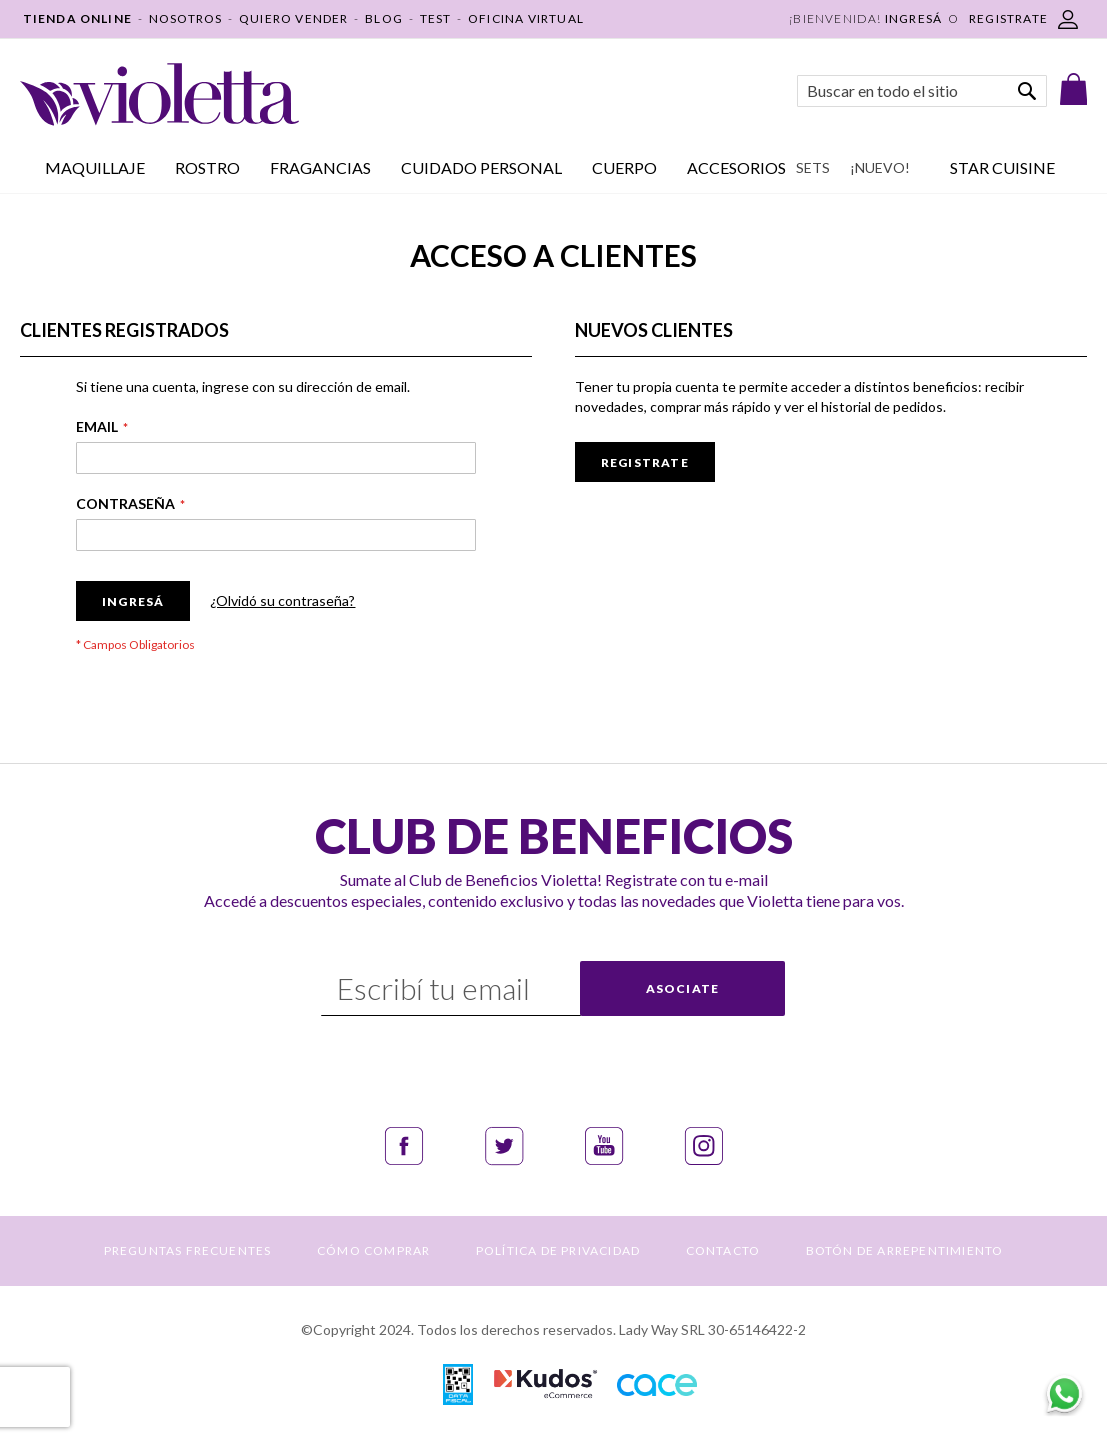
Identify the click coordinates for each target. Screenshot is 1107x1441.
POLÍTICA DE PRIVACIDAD (558, 1250)
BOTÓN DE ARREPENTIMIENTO (905, 1250)
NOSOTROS (186, 18)
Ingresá (913, 18)
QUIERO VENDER (294, 18)
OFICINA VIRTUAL (526, 18)
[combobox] (922, 91)
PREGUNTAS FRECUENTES (188, 1250)
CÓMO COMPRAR (373, 1250)
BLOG (384, 18)
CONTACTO (723, 1250)
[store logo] (159, 94)
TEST (436, 18)
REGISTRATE (1008, 18)
